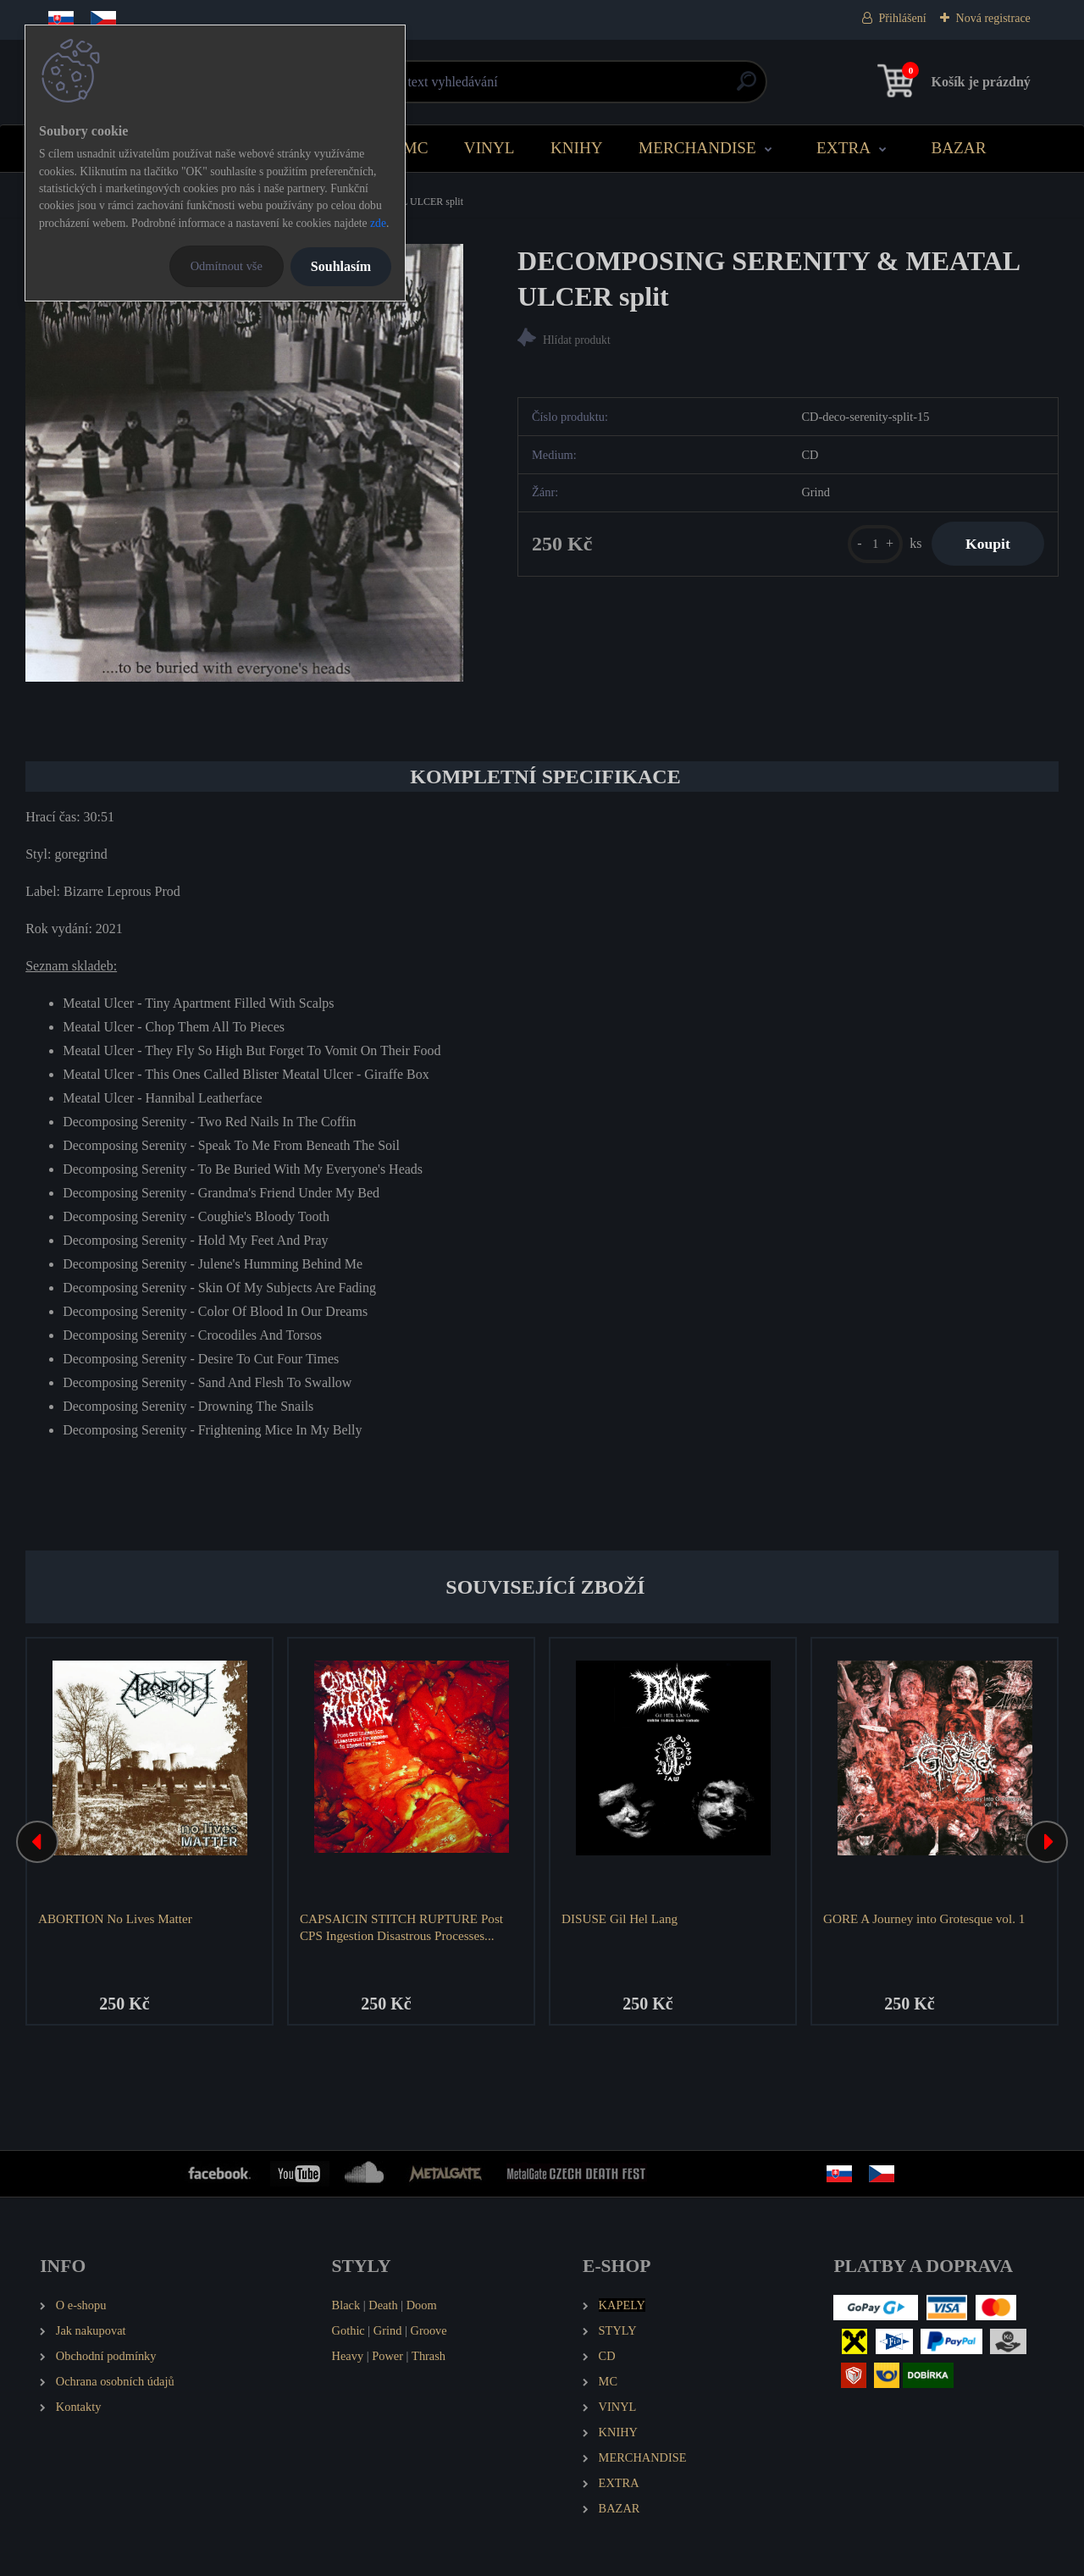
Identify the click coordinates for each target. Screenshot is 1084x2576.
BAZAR (958, 148)
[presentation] (37, 1842)
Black (346, 2305)
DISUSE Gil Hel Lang (619, 1918)
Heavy (348, 2356)
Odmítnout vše (227, 266)
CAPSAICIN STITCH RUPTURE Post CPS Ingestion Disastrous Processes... (401, 1927)
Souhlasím (341, 266)
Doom (421, 2305)
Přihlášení (902, 18)
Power (387, 2356)
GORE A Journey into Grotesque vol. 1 (924, 1918)
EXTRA (843, 148)
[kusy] (875, 544)
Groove (429, 2330)
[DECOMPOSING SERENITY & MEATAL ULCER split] (244, 463)
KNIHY (576, 148)
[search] (746, 87)
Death (382, 2305)
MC (416, 148)
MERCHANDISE (697, 148)
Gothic (348, 2330)
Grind (387, 2330)
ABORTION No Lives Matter (115, 1918)
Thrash (428, 2356)
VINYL (489, 148)
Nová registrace (993, 18)
